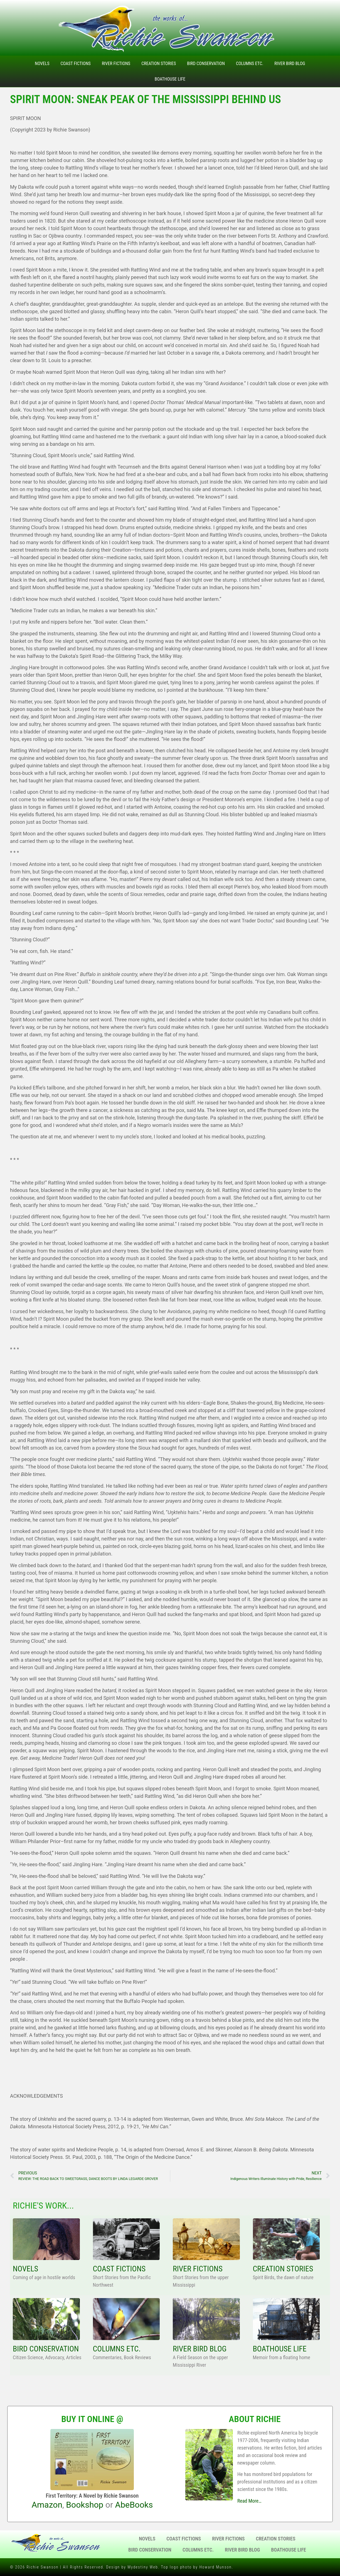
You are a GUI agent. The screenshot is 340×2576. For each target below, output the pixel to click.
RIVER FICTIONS (198, 2268)
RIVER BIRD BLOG (199, 2348)
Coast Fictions (75, 63)
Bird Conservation (206, 63)
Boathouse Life (170, 79)
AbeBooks (134, 2505)
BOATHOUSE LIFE (280, 2348)
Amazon (46, 2505)
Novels (42, 63)
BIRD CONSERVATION (46, 2348)
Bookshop (84, 2505)
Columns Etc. (249, 63)
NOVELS (25, 2268)
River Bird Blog (289, 63)
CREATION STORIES (283, 2268)
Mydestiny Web (142, 2567)
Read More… (249, 2501)
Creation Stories (158, 63)
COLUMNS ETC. (117, 2348)
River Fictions (116, 63)
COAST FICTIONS (119, 2268)
